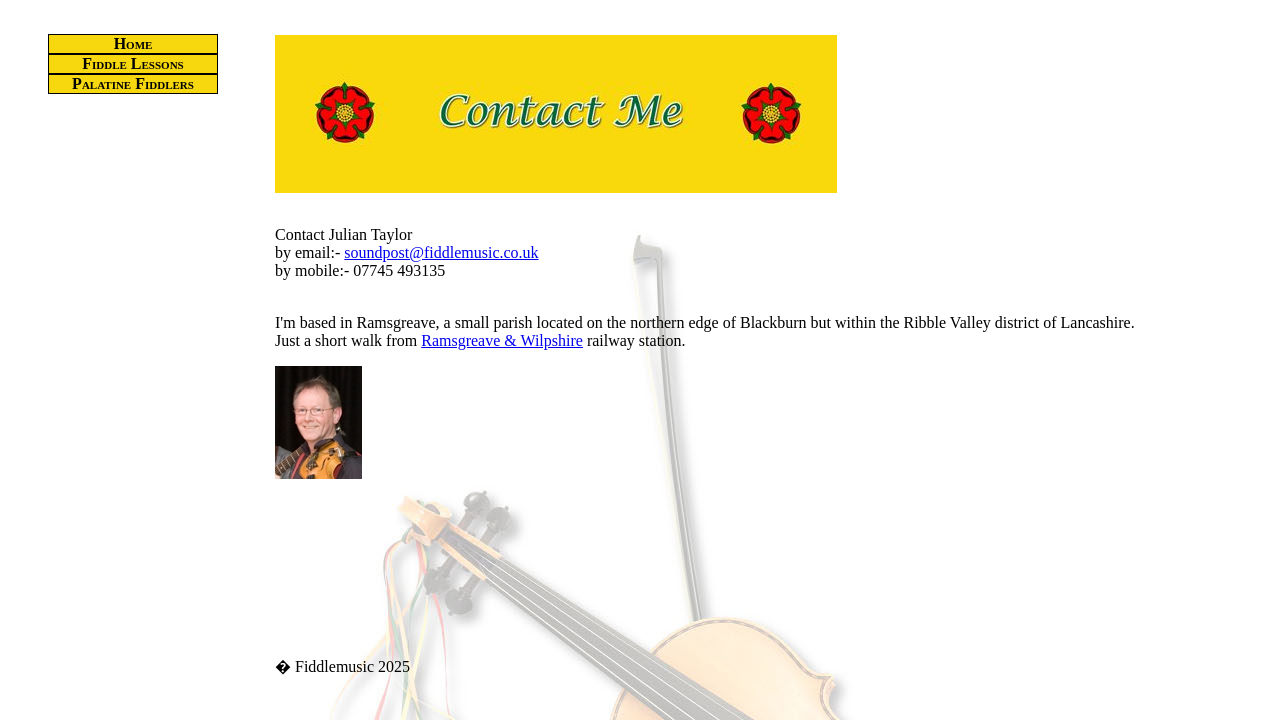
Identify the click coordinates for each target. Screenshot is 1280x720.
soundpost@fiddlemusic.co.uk (441, 252)
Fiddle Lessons (132, 63)
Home (133, 43)
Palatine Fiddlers (133, 83)
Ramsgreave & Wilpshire (502, 340)
